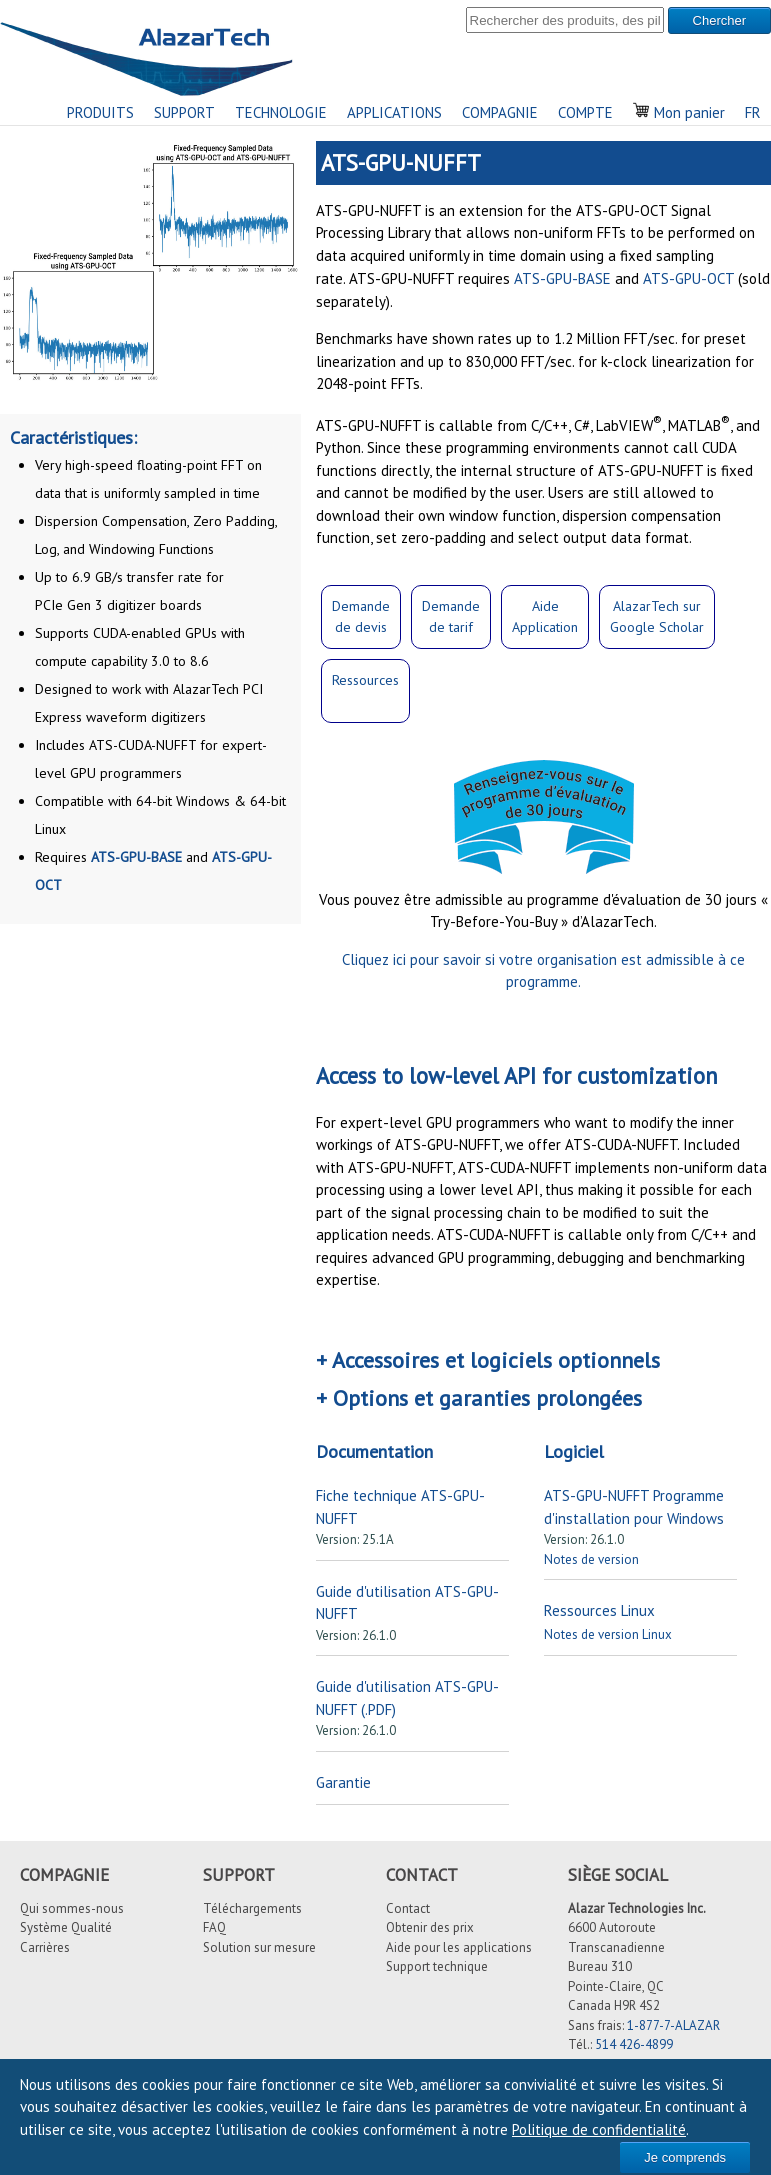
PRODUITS (100, 112)
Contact (408, 1908)
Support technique (437, 1966)
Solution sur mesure (259, 1947)
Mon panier (679, 112)
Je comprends (685, 2157)
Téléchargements (252, 1908)
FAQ (214, 1927)
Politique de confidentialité (599, 2129)
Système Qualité (66, 1927)
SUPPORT (184, 112)
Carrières (45, 1947)
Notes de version (591, 1559)
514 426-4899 (634, 2044)
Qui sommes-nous (72, 1908)
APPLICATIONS (394, 112)
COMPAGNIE (500, 112)
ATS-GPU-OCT (688, 278)
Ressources (365, 680)
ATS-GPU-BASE (136, 857)
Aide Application (545, 616)
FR (753, 112)
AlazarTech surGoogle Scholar (657, 616)
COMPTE (585, 112)
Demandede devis (361, 616)
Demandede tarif (451, 616)
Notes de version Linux (608, 1634)
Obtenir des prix (430, 1927)
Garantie (343, 1782)
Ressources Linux (599, 1610)
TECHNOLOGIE (281, 112)
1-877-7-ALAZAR (673, 2025)
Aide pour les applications (459, 1947)
